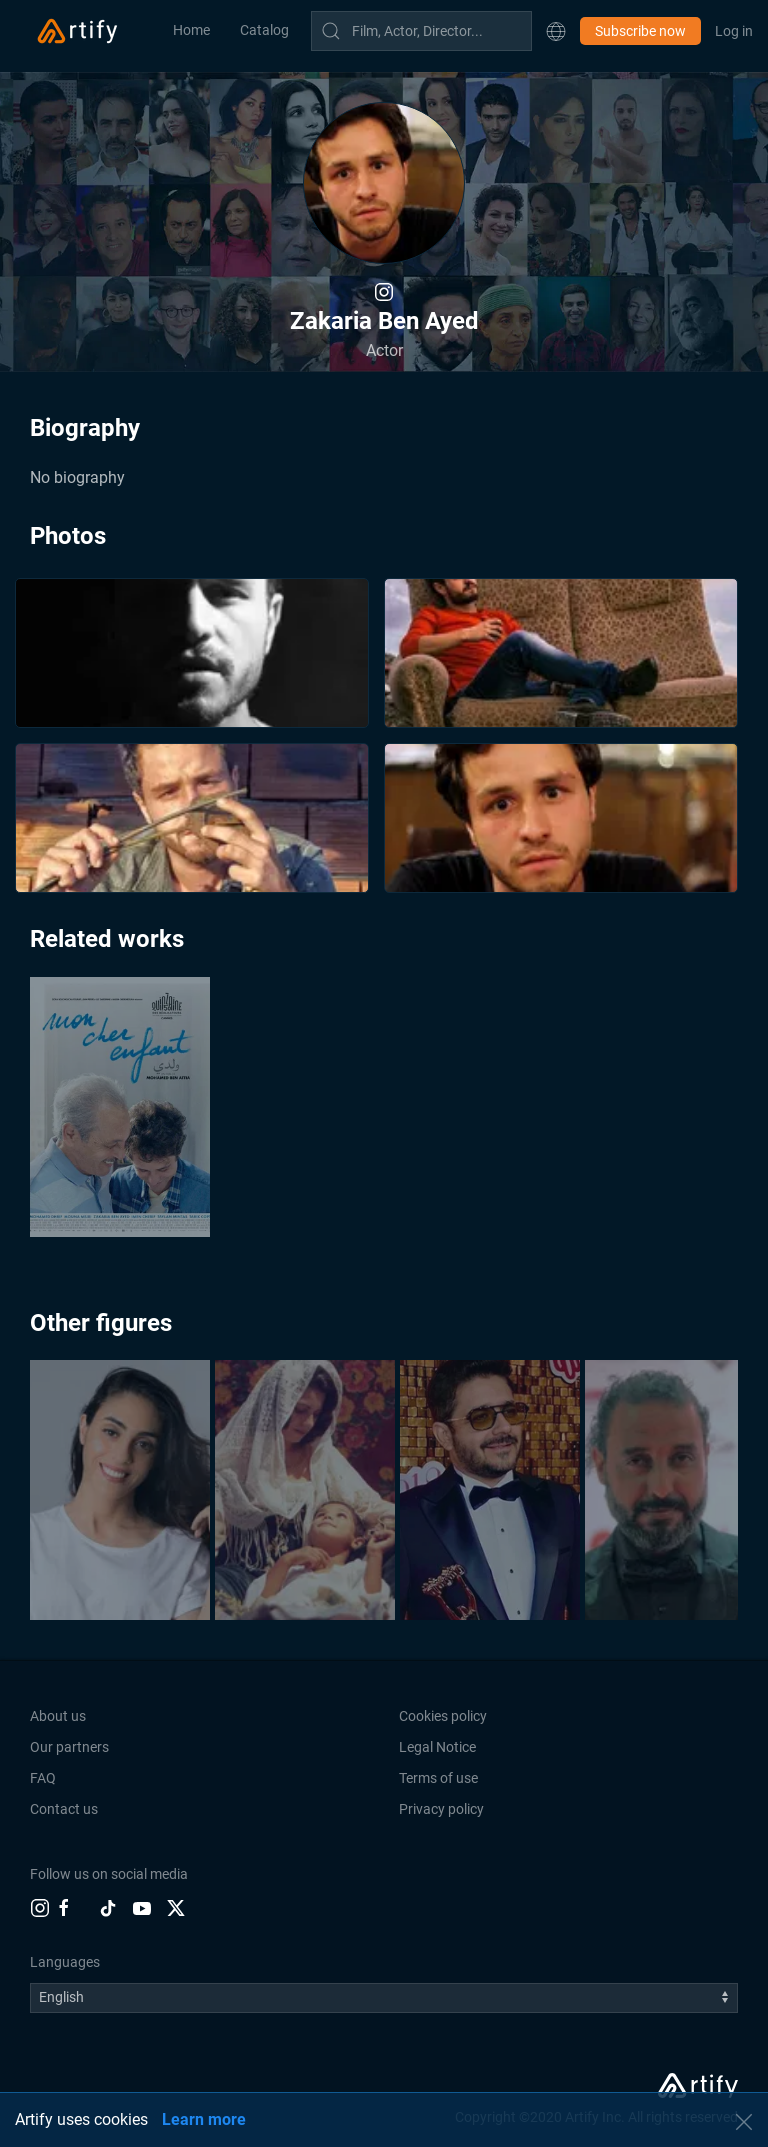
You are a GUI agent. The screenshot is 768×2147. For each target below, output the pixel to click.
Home (191, 30)
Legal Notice (437, 1747)
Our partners (69, 1747)
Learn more (204, 2119)
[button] (556, 31)
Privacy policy (441, 1809)
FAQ (43, 1778)
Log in (734, 31)
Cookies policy (443, 1716)
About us (58, 1716)
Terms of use (438, 1778)
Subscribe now (640, 31)
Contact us (64, 1809)
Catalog (264, 30)
